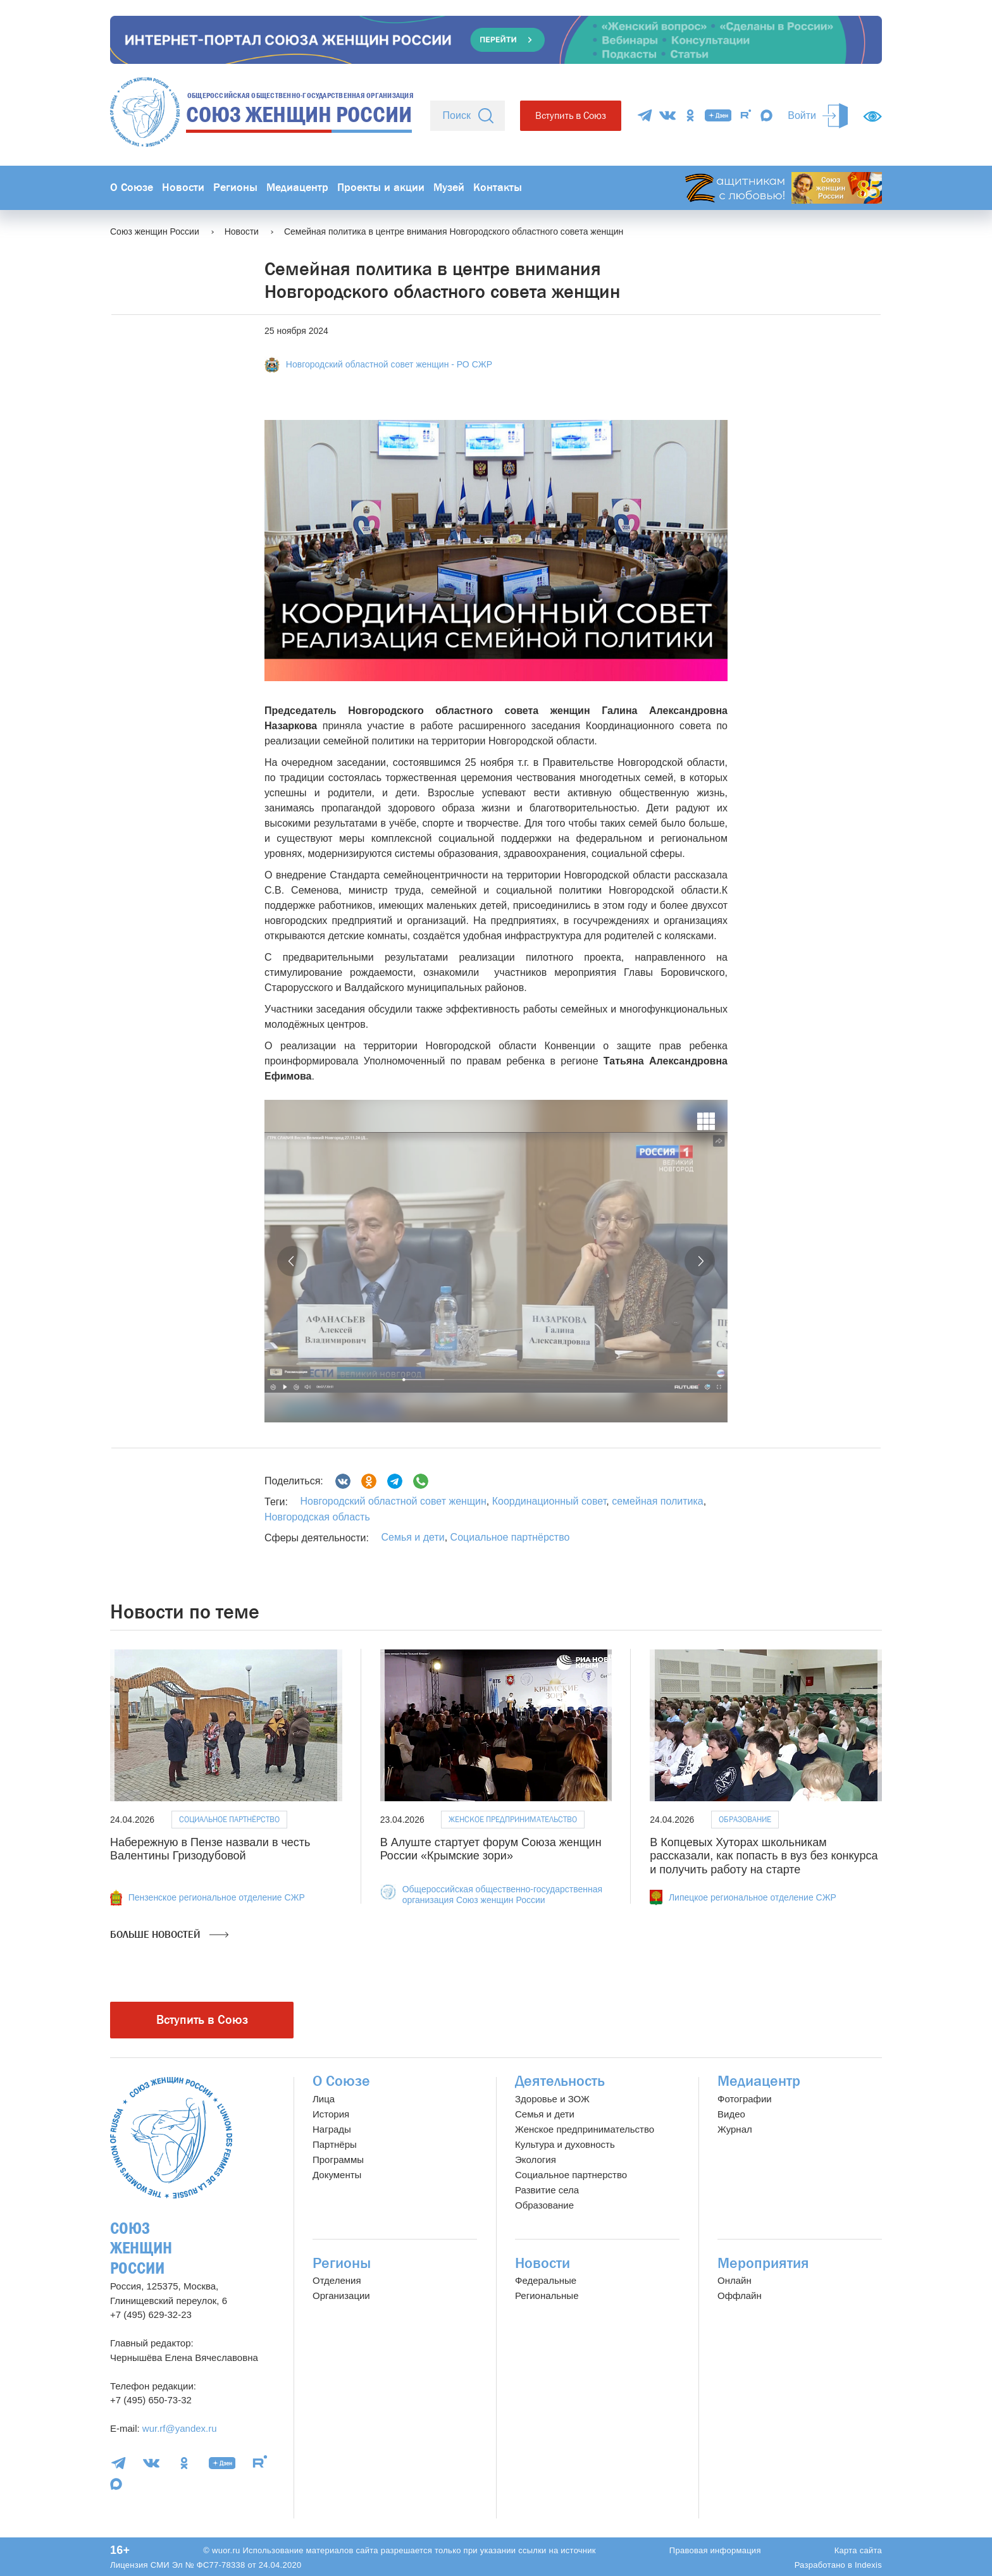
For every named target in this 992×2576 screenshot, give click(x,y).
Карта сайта (858, 2550)
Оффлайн (739, 2295)
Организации (341, 2295)
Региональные (546, 2295)
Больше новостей (169, 1935)
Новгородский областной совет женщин (393, 1501)
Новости (183, 187)
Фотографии (744, 2098)
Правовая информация (715, 2550)
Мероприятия (763, 2263)
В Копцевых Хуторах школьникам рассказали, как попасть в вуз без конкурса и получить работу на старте (763, 1856)
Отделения (337, 2280)
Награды (332, 2129)
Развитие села (547, 2190)
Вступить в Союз (570, 115)
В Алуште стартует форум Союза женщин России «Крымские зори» (491, 1849)
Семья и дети (412, 1537)
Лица (324, 2098)
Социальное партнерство (571, 2174)
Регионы (235, 187)
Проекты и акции (381, 187)
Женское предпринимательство (513, 1819)
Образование (745, 1819)
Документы (337, 2174)
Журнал (734, 2129)
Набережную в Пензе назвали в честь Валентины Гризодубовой (210, 1849)
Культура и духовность (565, 2144)
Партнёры (335, 2144)
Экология (535, 2159)
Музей (448, 187)
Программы (338, 2159)
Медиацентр (297, 187)
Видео (731, 2114)
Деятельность (560, 2081)
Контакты (497, 187)
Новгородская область (317, 1517)
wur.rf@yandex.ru (179, 2428)
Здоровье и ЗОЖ (552, 2098)
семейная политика (656, 1501)
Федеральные (545, 2280)
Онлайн (734, 2280)
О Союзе (131, 187)
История (331, 2114)
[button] (292, 1261)
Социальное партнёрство (510, 1537)
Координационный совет (547, 1501)
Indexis (868, 2565)
